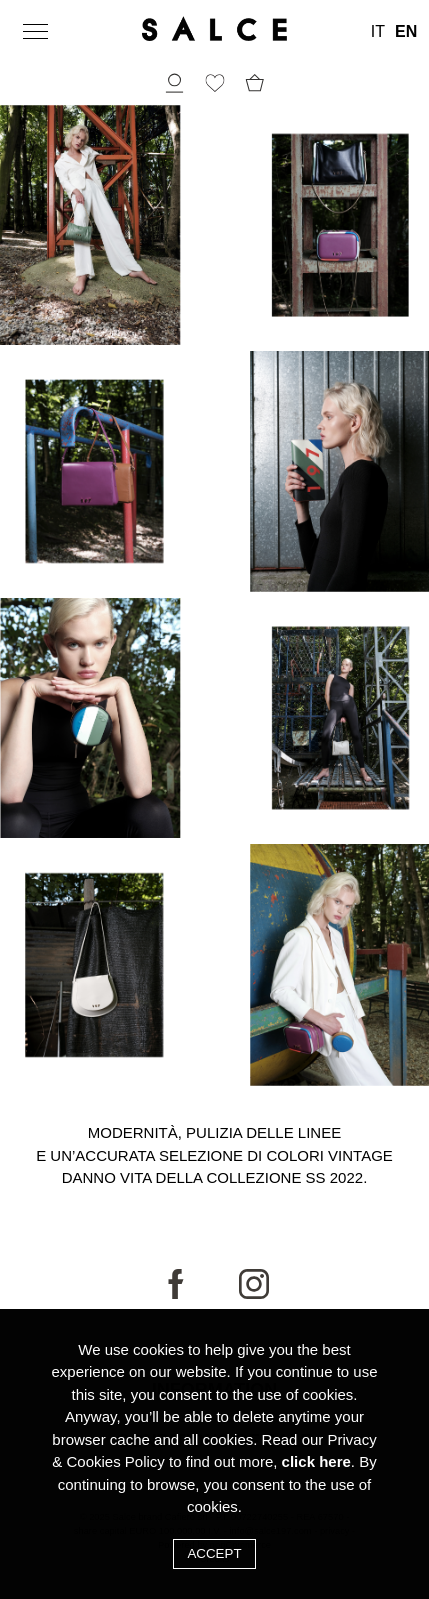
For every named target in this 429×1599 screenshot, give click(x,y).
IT (378, 32)
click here (316, 1461)
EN (406, 32)
